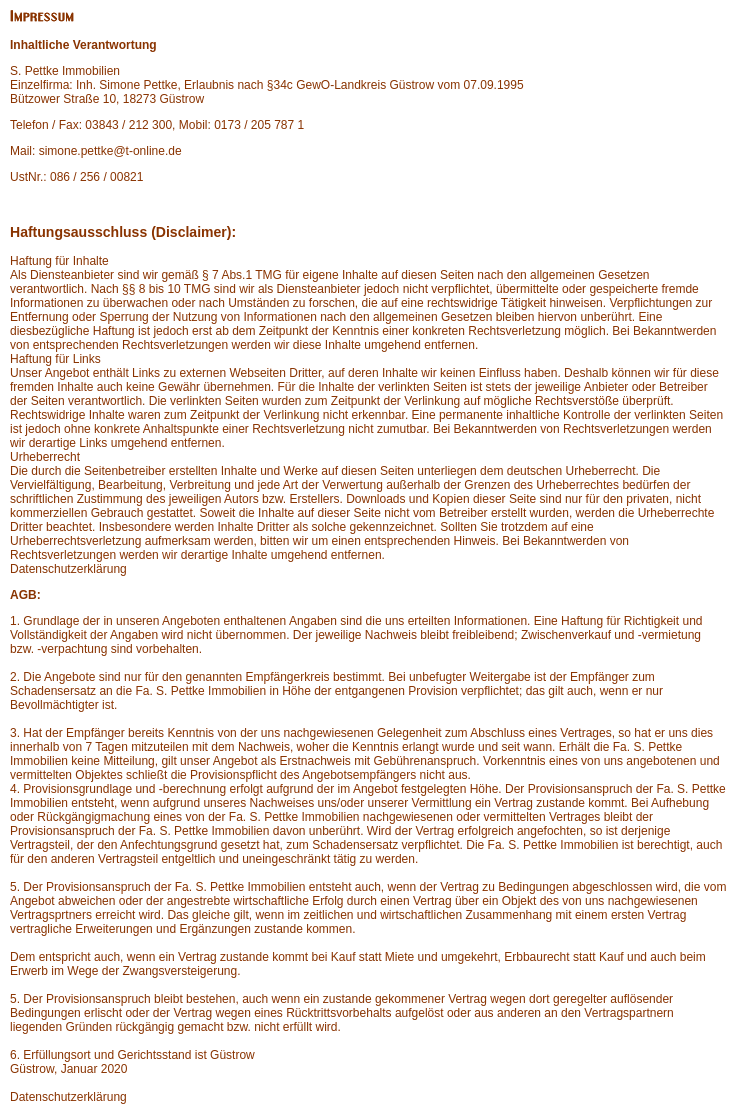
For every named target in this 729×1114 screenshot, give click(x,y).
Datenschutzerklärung (68, 569)
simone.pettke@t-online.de (110, 151)
